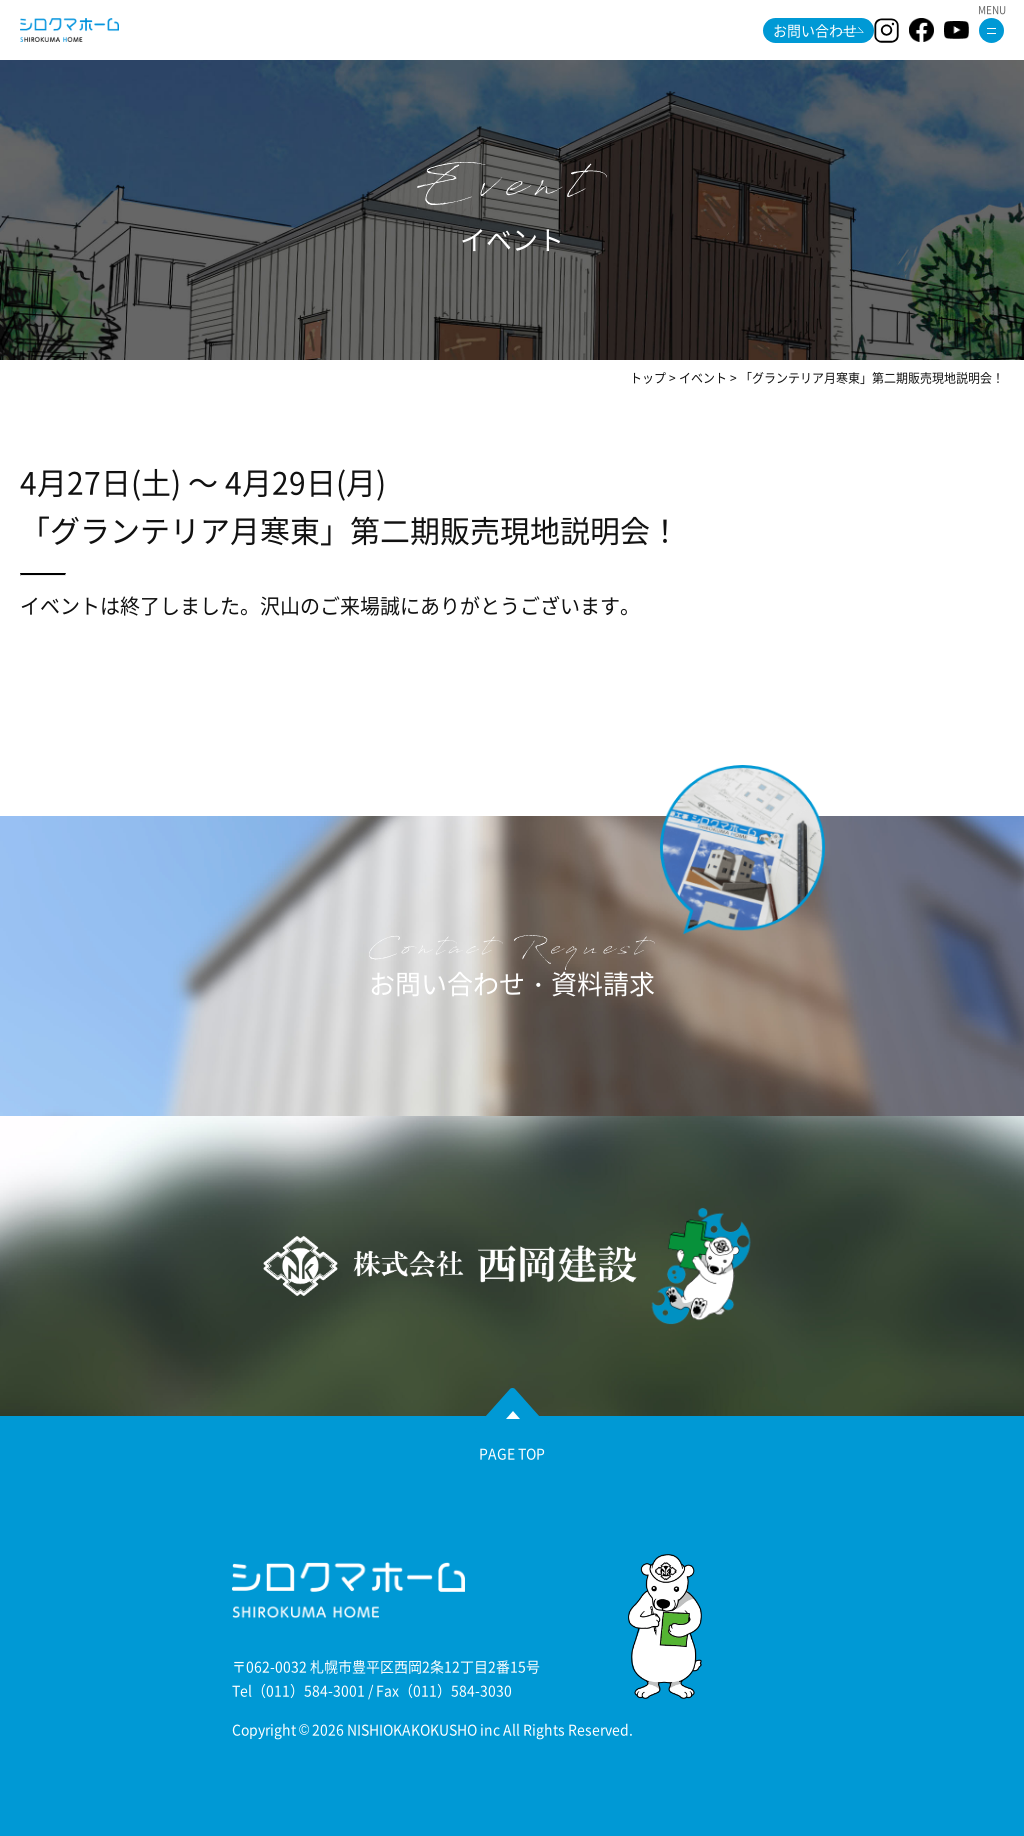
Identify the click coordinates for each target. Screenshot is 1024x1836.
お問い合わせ (815, 30)
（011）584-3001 (308, 1690)
